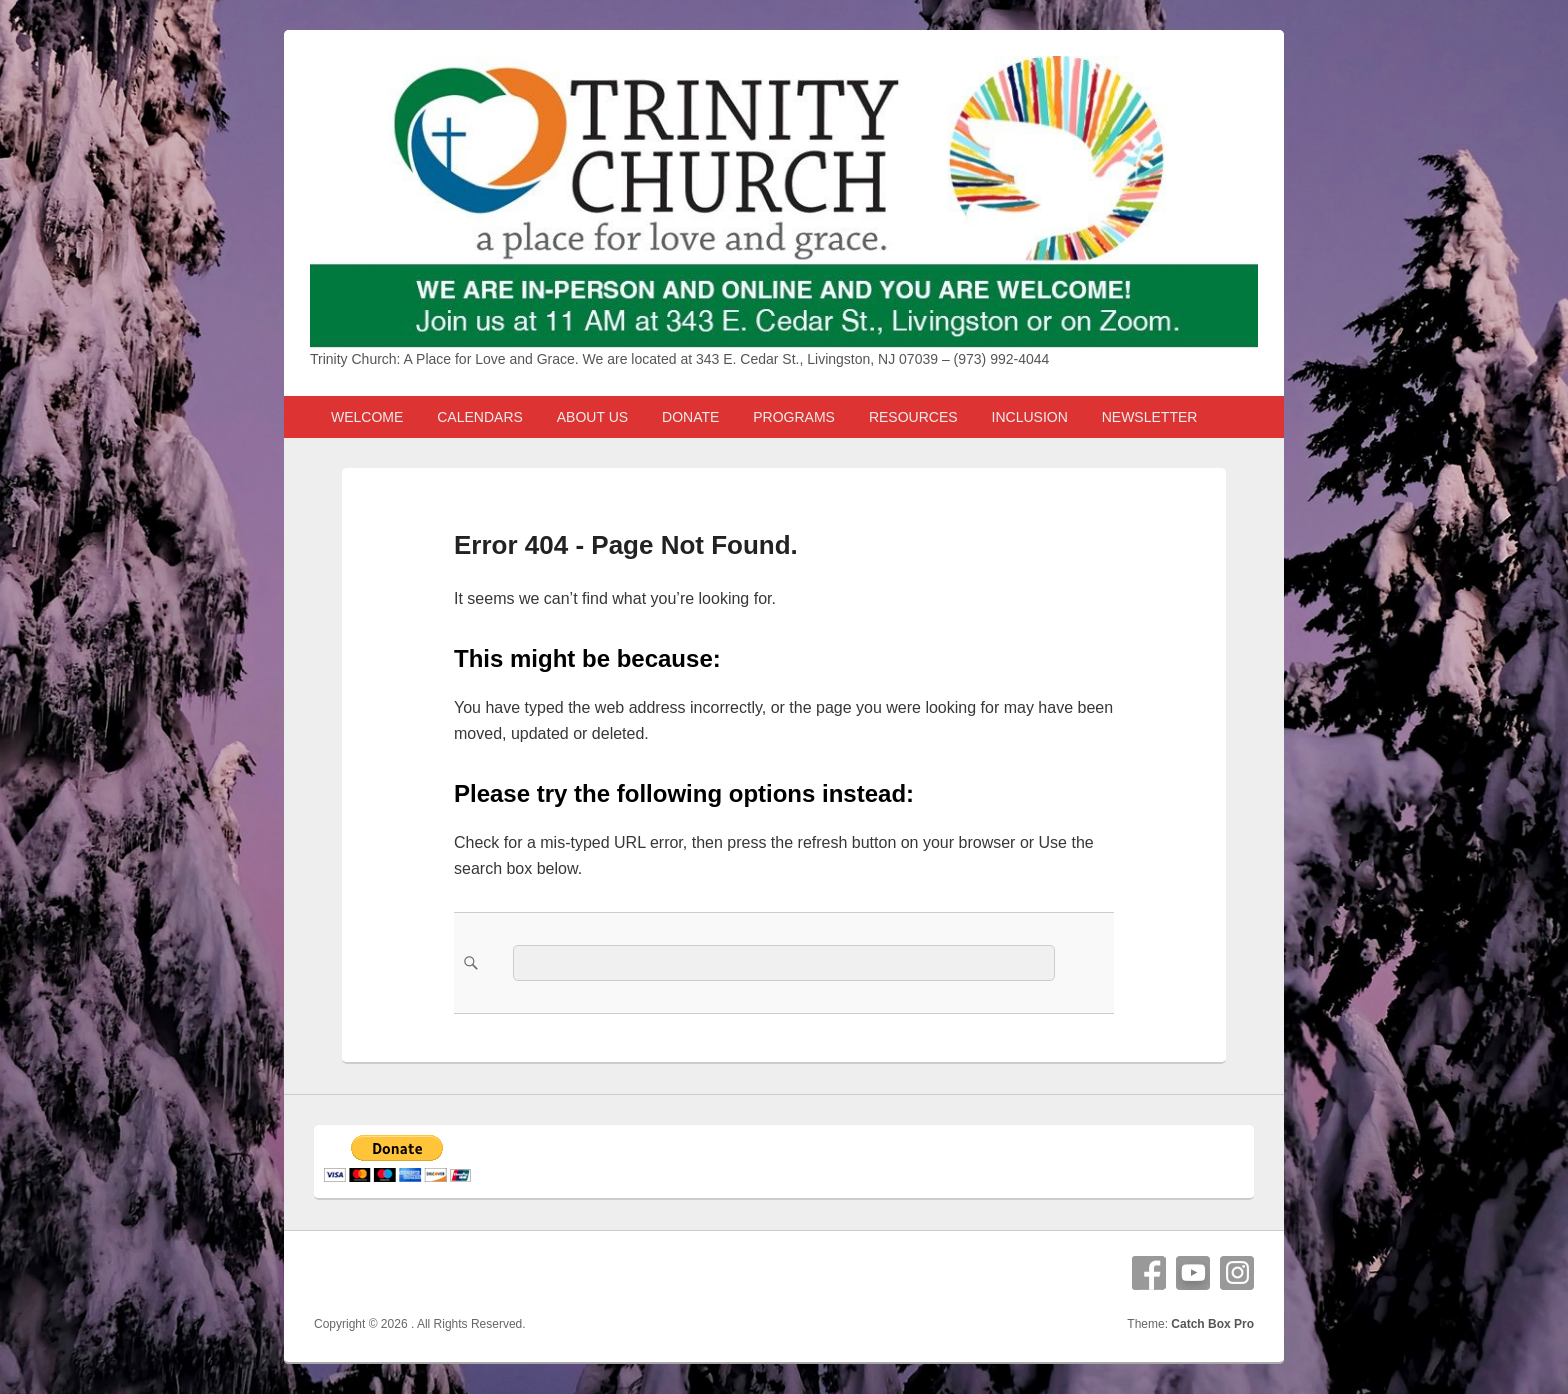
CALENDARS (480, 417)
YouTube (1193, 1273)
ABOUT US (592, 417)
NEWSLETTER (1150, 417)
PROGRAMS (794, 417)
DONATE (690, 417)
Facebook (1149, 1273)
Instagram (1237, 1273)
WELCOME (367, 417)
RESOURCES (913, 417)
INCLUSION (1030, 417)
